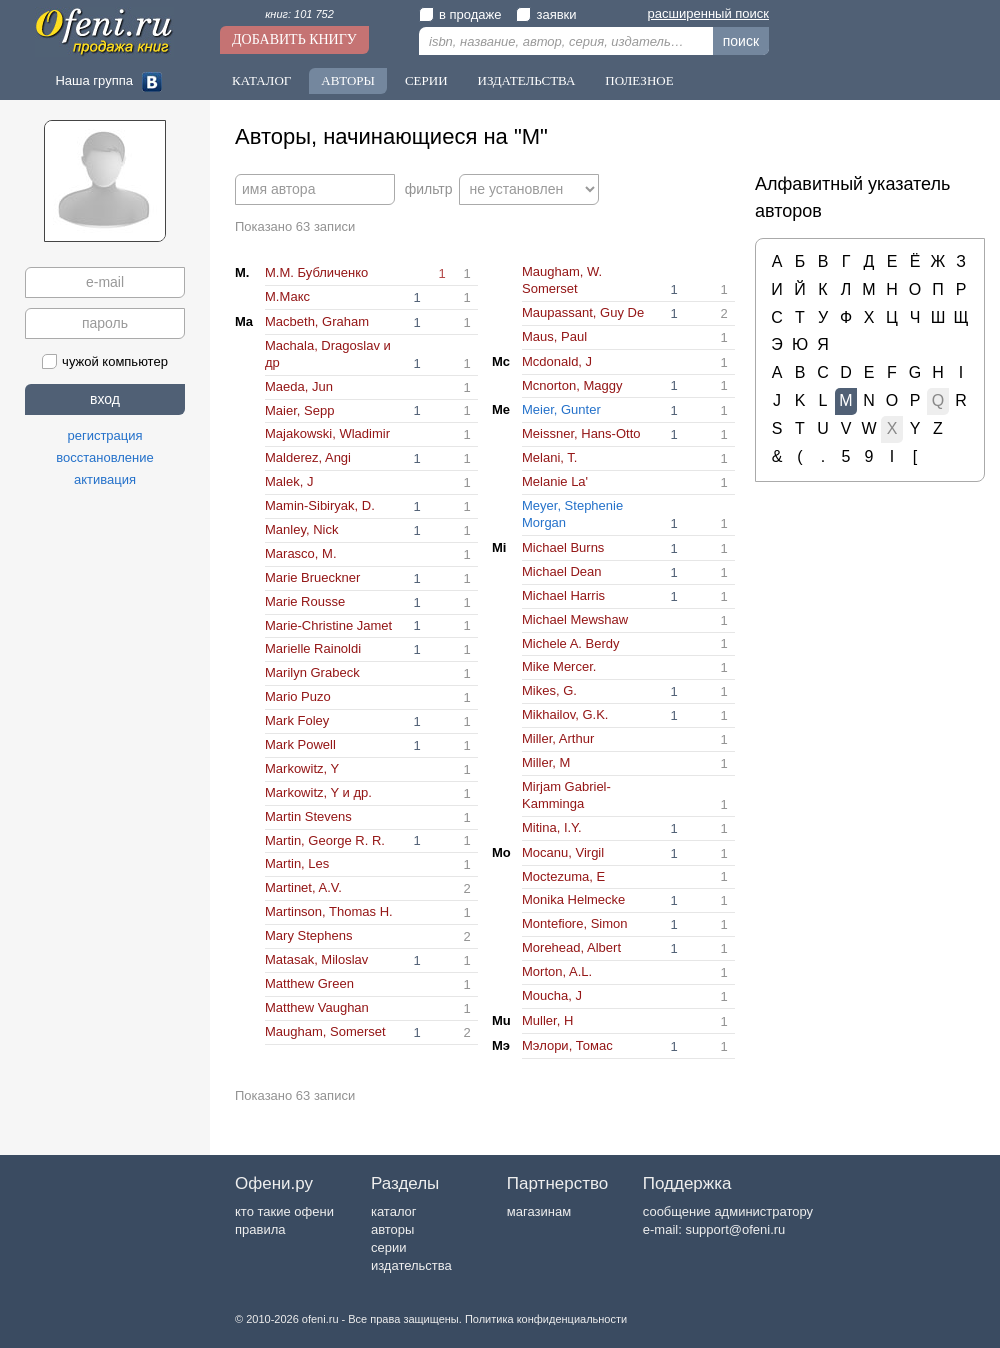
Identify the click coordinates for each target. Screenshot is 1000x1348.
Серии (426, 80)
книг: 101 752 (299, 14)
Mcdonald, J (557, 361)
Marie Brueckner (312, 577)
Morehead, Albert (571, 947)
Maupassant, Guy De (583, 312)
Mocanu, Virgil (563, 852)
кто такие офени (284, 1211)
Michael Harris (563, 595)
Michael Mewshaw (575, 619)
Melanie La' (555, 481)
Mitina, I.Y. (552, 827)
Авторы (348, 80)
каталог (394, 1211)
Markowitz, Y (302, 768)
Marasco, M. (301, 553)
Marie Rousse (305, 601)
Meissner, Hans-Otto (581, 433)
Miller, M (546, 762)
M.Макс (287, 296)
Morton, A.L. (557, 971)
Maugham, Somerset (325, 1031)
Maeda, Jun (299, 386)
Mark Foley (297, 720)
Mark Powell (300, 744)
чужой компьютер (105, 361)
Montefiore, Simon (575, 923)
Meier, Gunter (561, 409)
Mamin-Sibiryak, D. (320, 505)
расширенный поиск (708, 13)
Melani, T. (549, 457)
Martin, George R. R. (325, 840)
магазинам (539, 1211)
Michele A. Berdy (571, 643)
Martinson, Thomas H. (329, 911)
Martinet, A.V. (303, 887)
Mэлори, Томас (567, 1045)
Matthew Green (309, 983)
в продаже (460, 14)
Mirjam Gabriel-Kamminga (566, 795)
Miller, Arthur (558, 738)
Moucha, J (552, 995)
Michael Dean (562, 571)
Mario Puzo (298, 696)
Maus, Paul (554, 336)
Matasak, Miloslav (316, 959)
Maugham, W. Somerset (562, 280)
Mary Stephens (308, 935)
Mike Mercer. (559, 666)
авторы (392, 1229)
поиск (741, 41)
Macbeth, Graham (317, 321)
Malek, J (289, 481)
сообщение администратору (728, 1211)
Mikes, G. (549, 690)
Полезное (639, 80)
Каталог (261, 80)
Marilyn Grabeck (312, 672)
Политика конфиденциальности (546, 1319)
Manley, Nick (301, 529)
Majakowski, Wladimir (327, 433)
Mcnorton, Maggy (572, 385)
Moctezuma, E (563, 876)
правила (260, 1229)
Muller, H (547, 1020)
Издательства (527, 80)
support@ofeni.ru (735, 1229)
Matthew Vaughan (317, 1007)
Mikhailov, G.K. (565, 714)
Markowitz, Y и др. (318, 792)
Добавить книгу (294, 39)
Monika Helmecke (573, 899)
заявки (546, 14)
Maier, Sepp (299, 410)
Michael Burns (563, 547)
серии (388, 1247)
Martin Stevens (308, 816)
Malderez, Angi (308, 457)
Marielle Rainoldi (313, 648)
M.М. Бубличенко (316, 272)
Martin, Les (297, 863)
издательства (411, 1265)
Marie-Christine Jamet (328, 625)
